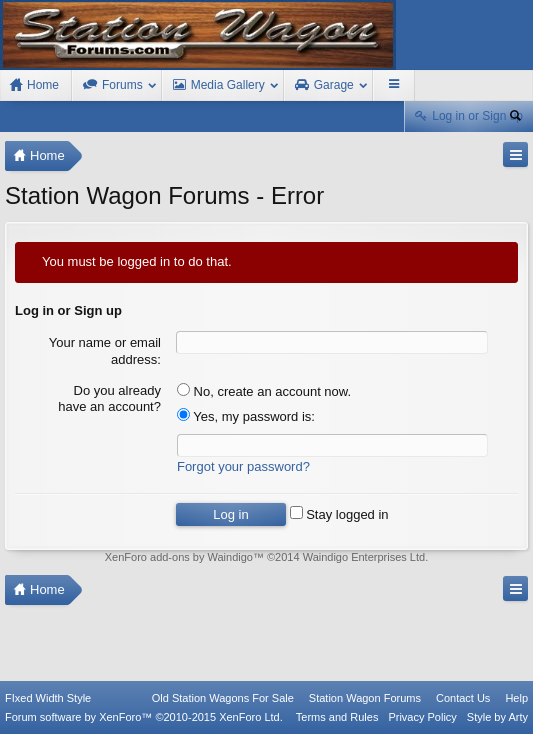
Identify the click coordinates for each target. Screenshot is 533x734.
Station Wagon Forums (365, 698)
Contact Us (463, 698)
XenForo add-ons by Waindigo (179, 557)
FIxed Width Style (48, 698)
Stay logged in (339, 514)
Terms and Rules (337, 717)
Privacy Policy (422, 717)
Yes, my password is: (246, 416)
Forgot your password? (243, 466)
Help (516, 698)
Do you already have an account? (109, 399)
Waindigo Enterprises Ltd (364, 557)
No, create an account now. (264, 391)
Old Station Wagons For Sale (223, 698)
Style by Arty (497, 717)
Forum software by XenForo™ (144, 717)
